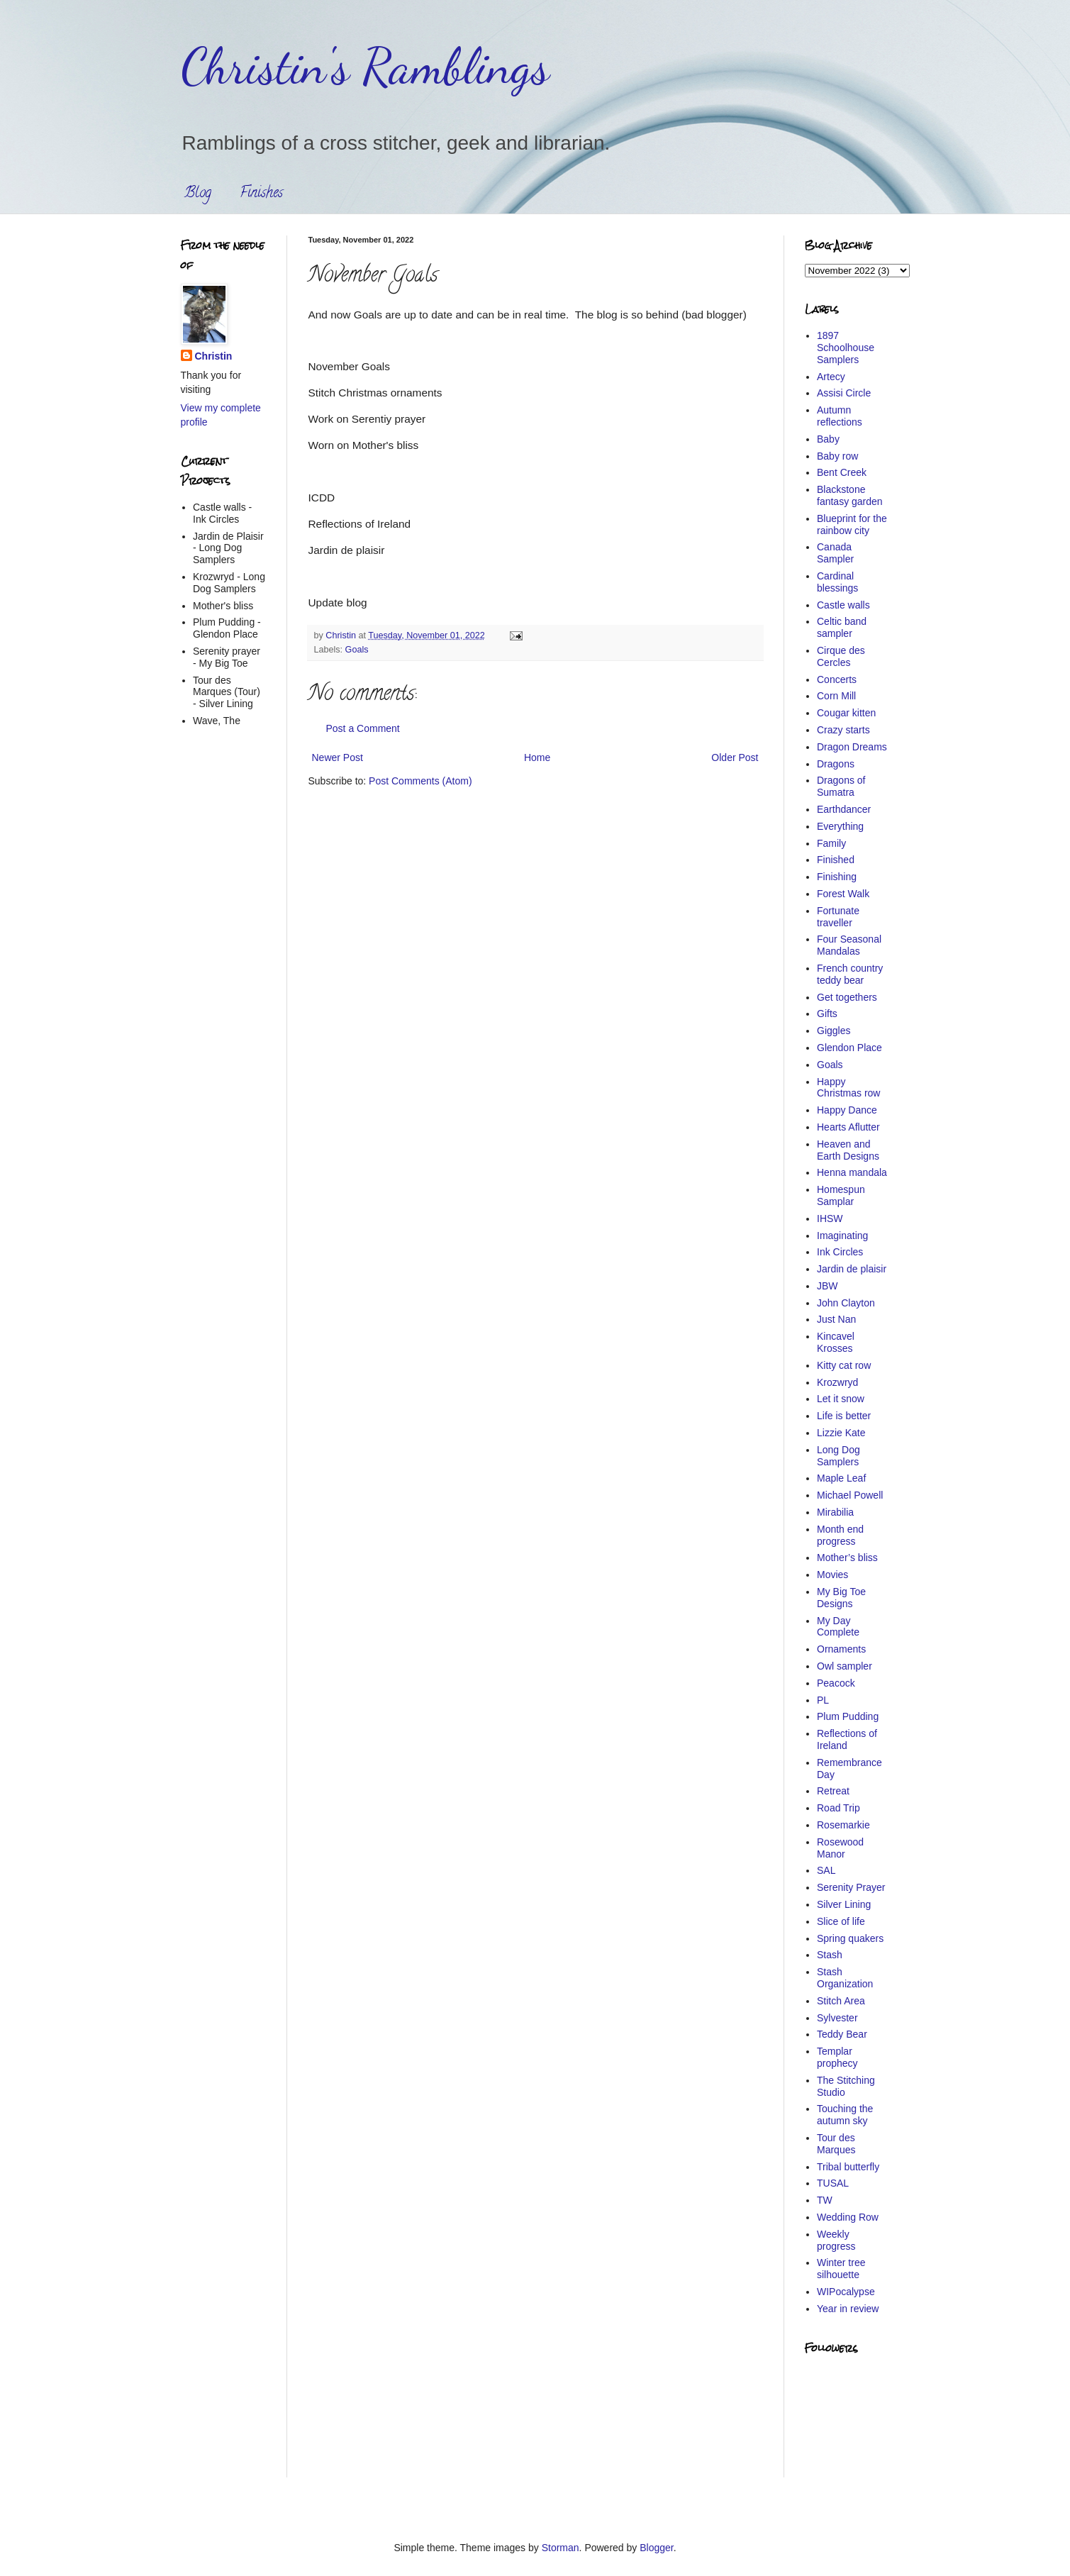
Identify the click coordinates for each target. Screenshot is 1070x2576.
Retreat (833, 1791)
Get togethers (847, 997)
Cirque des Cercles (841, 656)
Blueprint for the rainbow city (852, 524)
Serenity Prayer (851, 1887)
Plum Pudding (848, 1716)
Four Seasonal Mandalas (849, 945)
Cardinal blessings (837, 582)
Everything (840, 826)
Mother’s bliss (847, 1557)
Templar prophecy (837, 2057)
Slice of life (841, 1921)
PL (823, 1700)
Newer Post (337, 757)
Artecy (831, 376)
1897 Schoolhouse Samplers (845, 347)
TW (824, 2200)
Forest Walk (843, 893)
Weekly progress (836, 2240)
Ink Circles (840, 1252)
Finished (835, 859)
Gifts (827, 1013)
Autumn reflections (839, 416)
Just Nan (836, 1319)
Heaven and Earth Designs (848, 1150)
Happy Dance (847, 1110)
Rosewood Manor (840, 1848)
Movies (832, 1574)
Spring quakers (850, 1938)
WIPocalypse (846, 2291)
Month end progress (840, 1535)
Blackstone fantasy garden (850, 495)
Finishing (837, 876)
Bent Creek (841, 472)
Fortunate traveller (838, 916)
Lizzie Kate (841, 1432)
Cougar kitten (846, 712)
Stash (829, 1954)
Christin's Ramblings (365, 66)
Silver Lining (844, 1904)
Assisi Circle (844, 393)
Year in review (848, 2308)
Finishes (261, 194)
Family (831, 843)
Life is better (844, 1415)
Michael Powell (850, 1495)
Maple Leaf (841, 1478)
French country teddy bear (850, 974)
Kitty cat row (844, 1365)
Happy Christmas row (848, 1087)
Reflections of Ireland (847, 1739)
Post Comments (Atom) (420, 781)
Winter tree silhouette (841, 2268)
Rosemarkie (843, 1825)
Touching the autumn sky (845, 2114)
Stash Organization (845, 1977)
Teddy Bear (842, 2034)
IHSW (830, 1218)
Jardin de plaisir (851, 1269)
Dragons (835, 764)
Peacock (836, 1683)
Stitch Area (841, 2000)
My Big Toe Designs (841, 1597)
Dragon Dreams (852, 747)
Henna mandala (852, 1172)
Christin (214, 356)
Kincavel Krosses (835, 1342)
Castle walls (843, 605)
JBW (827, 1286)
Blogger (656, 2547)
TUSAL (833, 2183)
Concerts (837, 679)
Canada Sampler (835, 553)
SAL (826, 1870)
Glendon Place (849, 1047)
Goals (357, 650)
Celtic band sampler (841, 627)
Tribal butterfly (848, 2166)
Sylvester (837, 2017)
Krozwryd (837, 1382)
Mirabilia (835, 1512)
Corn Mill (836, 695)
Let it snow (840, 1398)
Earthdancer (844, 809)
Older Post (734, 757)
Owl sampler (844, 1666)
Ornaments (841, 1649)
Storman (560, 2547)
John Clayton (846, 1303)
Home (537, 757)
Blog (197, 194)
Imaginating (842, 1235)
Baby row (837, 456)
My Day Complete (838, 1626)
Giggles (833, 1030)
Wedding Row (848, 2217)
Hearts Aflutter (848, 1127)
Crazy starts (843, 729)
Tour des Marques (836, 2143)
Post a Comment (363, 728)
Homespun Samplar (841, 1195)
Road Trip (838, 1808)
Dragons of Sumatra (841, 786)
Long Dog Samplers (838, 1455)
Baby (828, 439)
